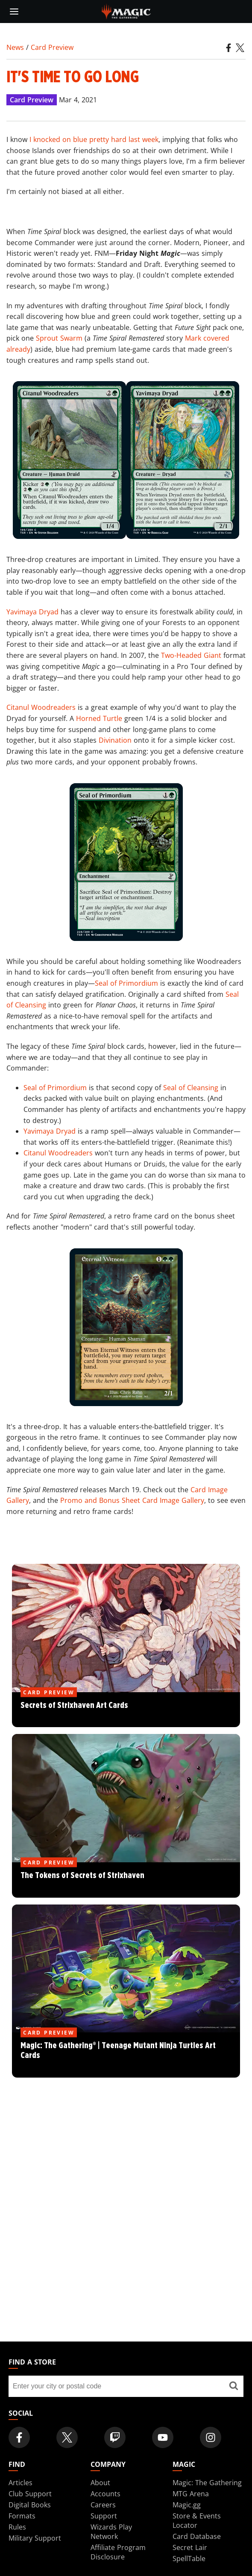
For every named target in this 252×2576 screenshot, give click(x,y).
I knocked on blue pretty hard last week (93, 139)
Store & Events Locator (197, 2520)
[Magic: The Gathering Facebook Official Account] (19, 2437)
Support (104, 2516)
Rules (17, 2527)
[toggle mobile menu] (14, 11)
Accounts (105, 2493)
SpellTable (189, 2558)
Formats (22, 2516)
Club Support (30, 2493)
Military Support (35, 2538)
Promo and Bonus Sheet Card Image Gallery (132, 1500)
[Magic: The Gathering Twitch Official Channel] (115, 2437)
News (15, 47)
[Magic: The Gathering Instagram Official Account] (210, 2437)
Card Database (197, 2536)
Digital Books (30, 2504)
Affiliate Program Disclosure (118, 2552)
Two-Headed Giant (191, 655)
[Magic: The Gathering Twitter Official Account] (67, 2437)
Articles (20, 2482)
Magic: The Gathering (207, 2482)
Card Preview (52, 47)
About (100, 2482)
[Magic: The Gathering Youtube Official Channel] (162, 2437)
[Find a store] (233, 2386)
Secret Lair (190, 2547)
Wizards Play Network (111, 2531)
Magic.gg (187, 2504)
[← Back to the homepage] (126, 10)
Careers (103, 2504)
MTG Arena (191, 2493)
